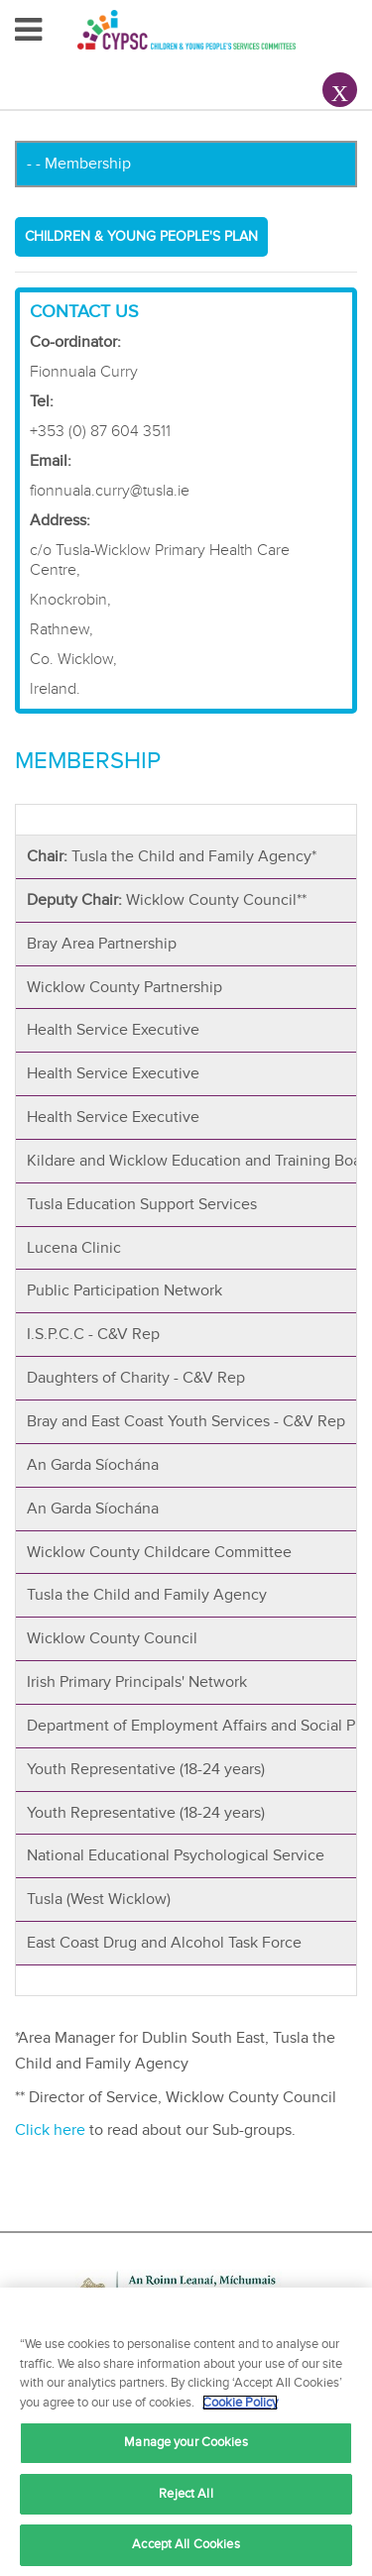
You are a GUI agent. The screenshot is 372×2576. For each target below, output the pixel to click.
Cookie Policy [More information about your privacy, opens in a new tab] (240, 2402)
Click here (50, 2130)
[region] (186, 2432)
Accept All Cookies (185, 2544)
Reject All (185, 2494)
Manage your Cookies (185, 2442)
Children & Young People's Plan (141, 236)
